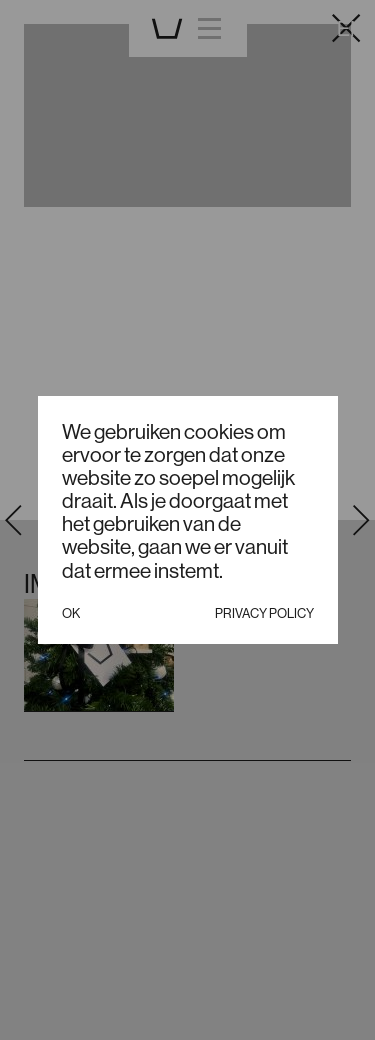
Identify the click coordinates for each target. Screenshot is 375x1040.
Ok (71, 613)
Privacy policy (264, 613)
